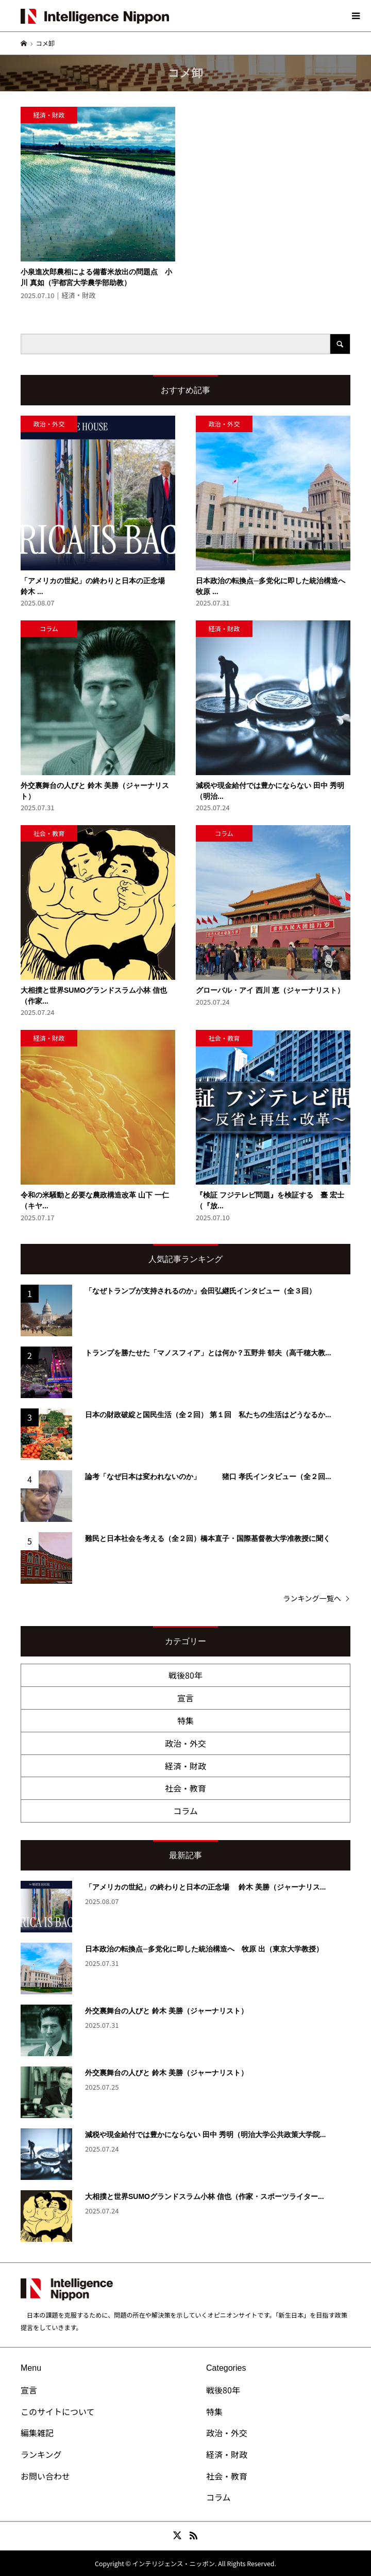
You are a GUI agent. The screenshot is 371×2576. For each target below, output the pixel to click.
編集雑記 (37, 2432)
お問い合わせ (45, 2476)
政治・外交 (185, 1743)
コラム (185, 1810)
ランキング (41, 2454)
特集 (185, 1720)
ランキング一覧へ (312, 1598)
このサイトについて (58, 2411)
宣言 (185, 1698)
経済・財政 (185, 1766)
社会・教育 (185, 1788)
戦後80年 (185, 1675)
